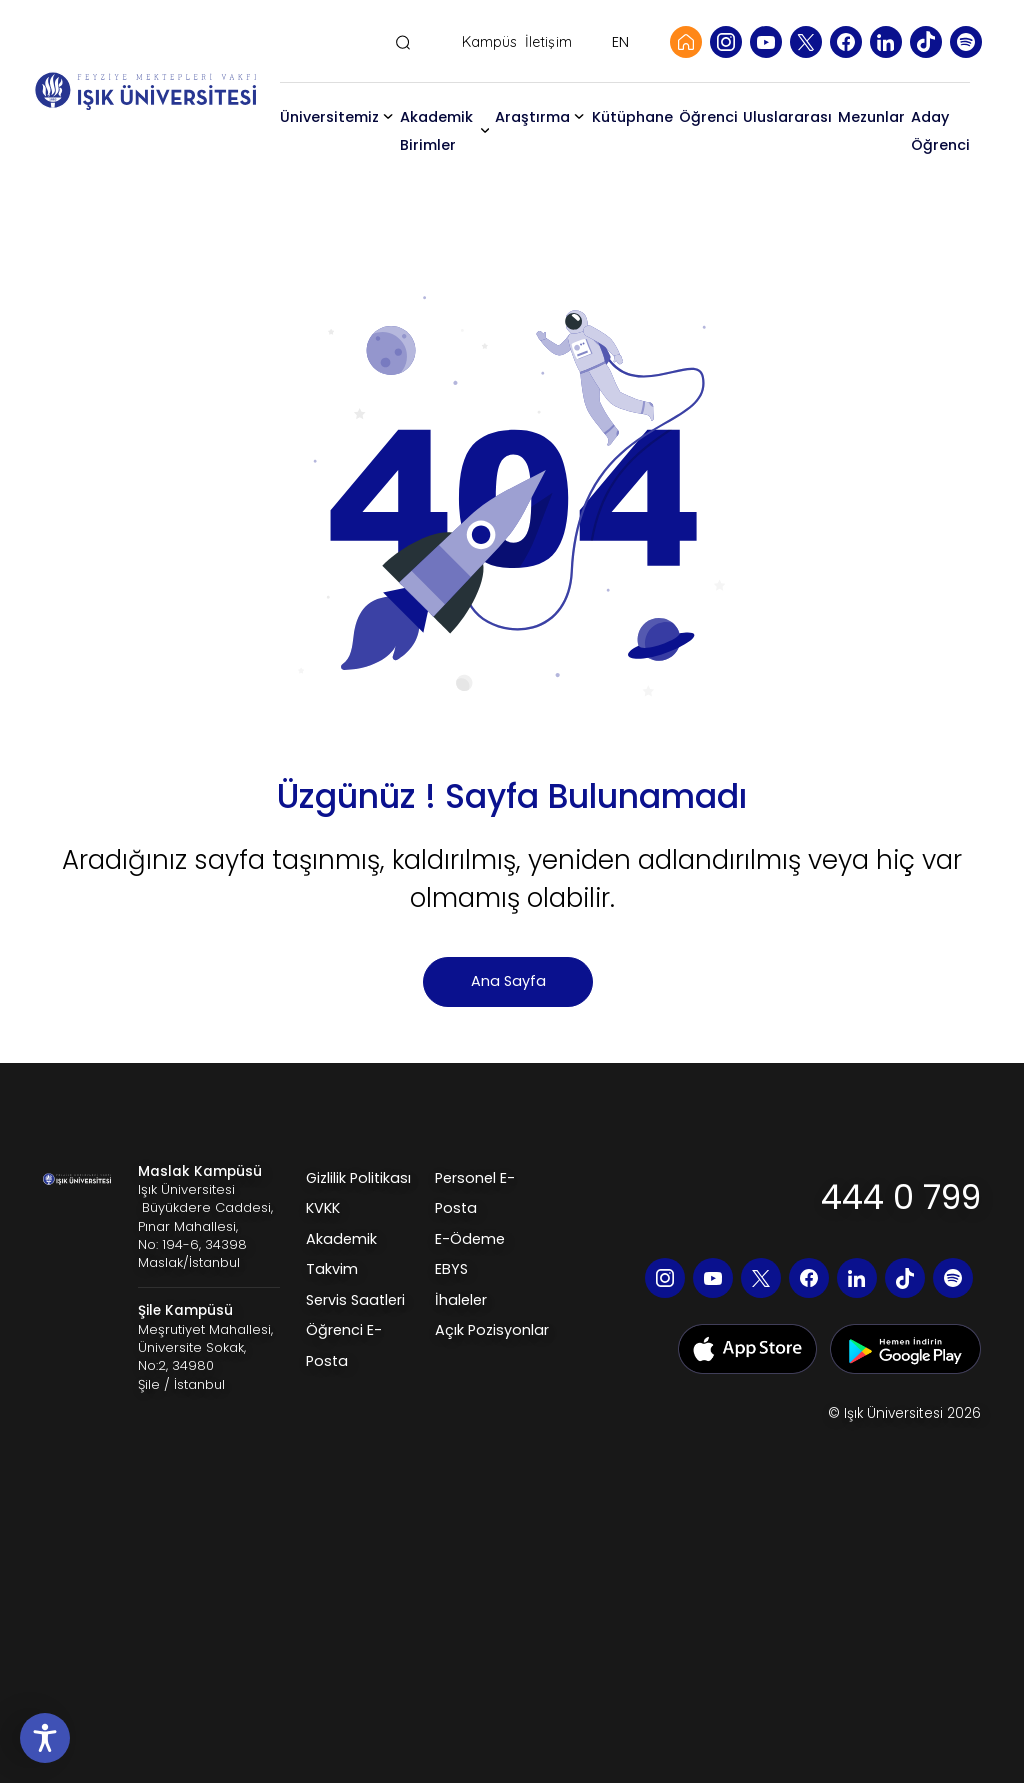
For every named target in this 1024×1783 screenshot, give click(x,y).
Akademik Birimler (436, 131)
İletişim (548, 42)
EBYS (451, 1269)
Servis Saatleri (355, 1300)
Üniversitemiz (329, 117)
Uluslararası (787, 117)
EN (620, 42)
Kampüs (490, 42)
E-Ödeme (470, 1239)
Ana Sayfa (508, 981)
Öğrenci (708, 117)
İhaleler (461, 1300)
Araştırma (532, 117)
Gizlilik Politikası (358, 1178)
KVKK (323, 1208)
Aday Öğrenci (940, 131)
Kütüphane (632, 117)
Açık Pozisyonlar (492, 1330)
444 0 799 (901, 1197)
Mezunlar (871, 117)
